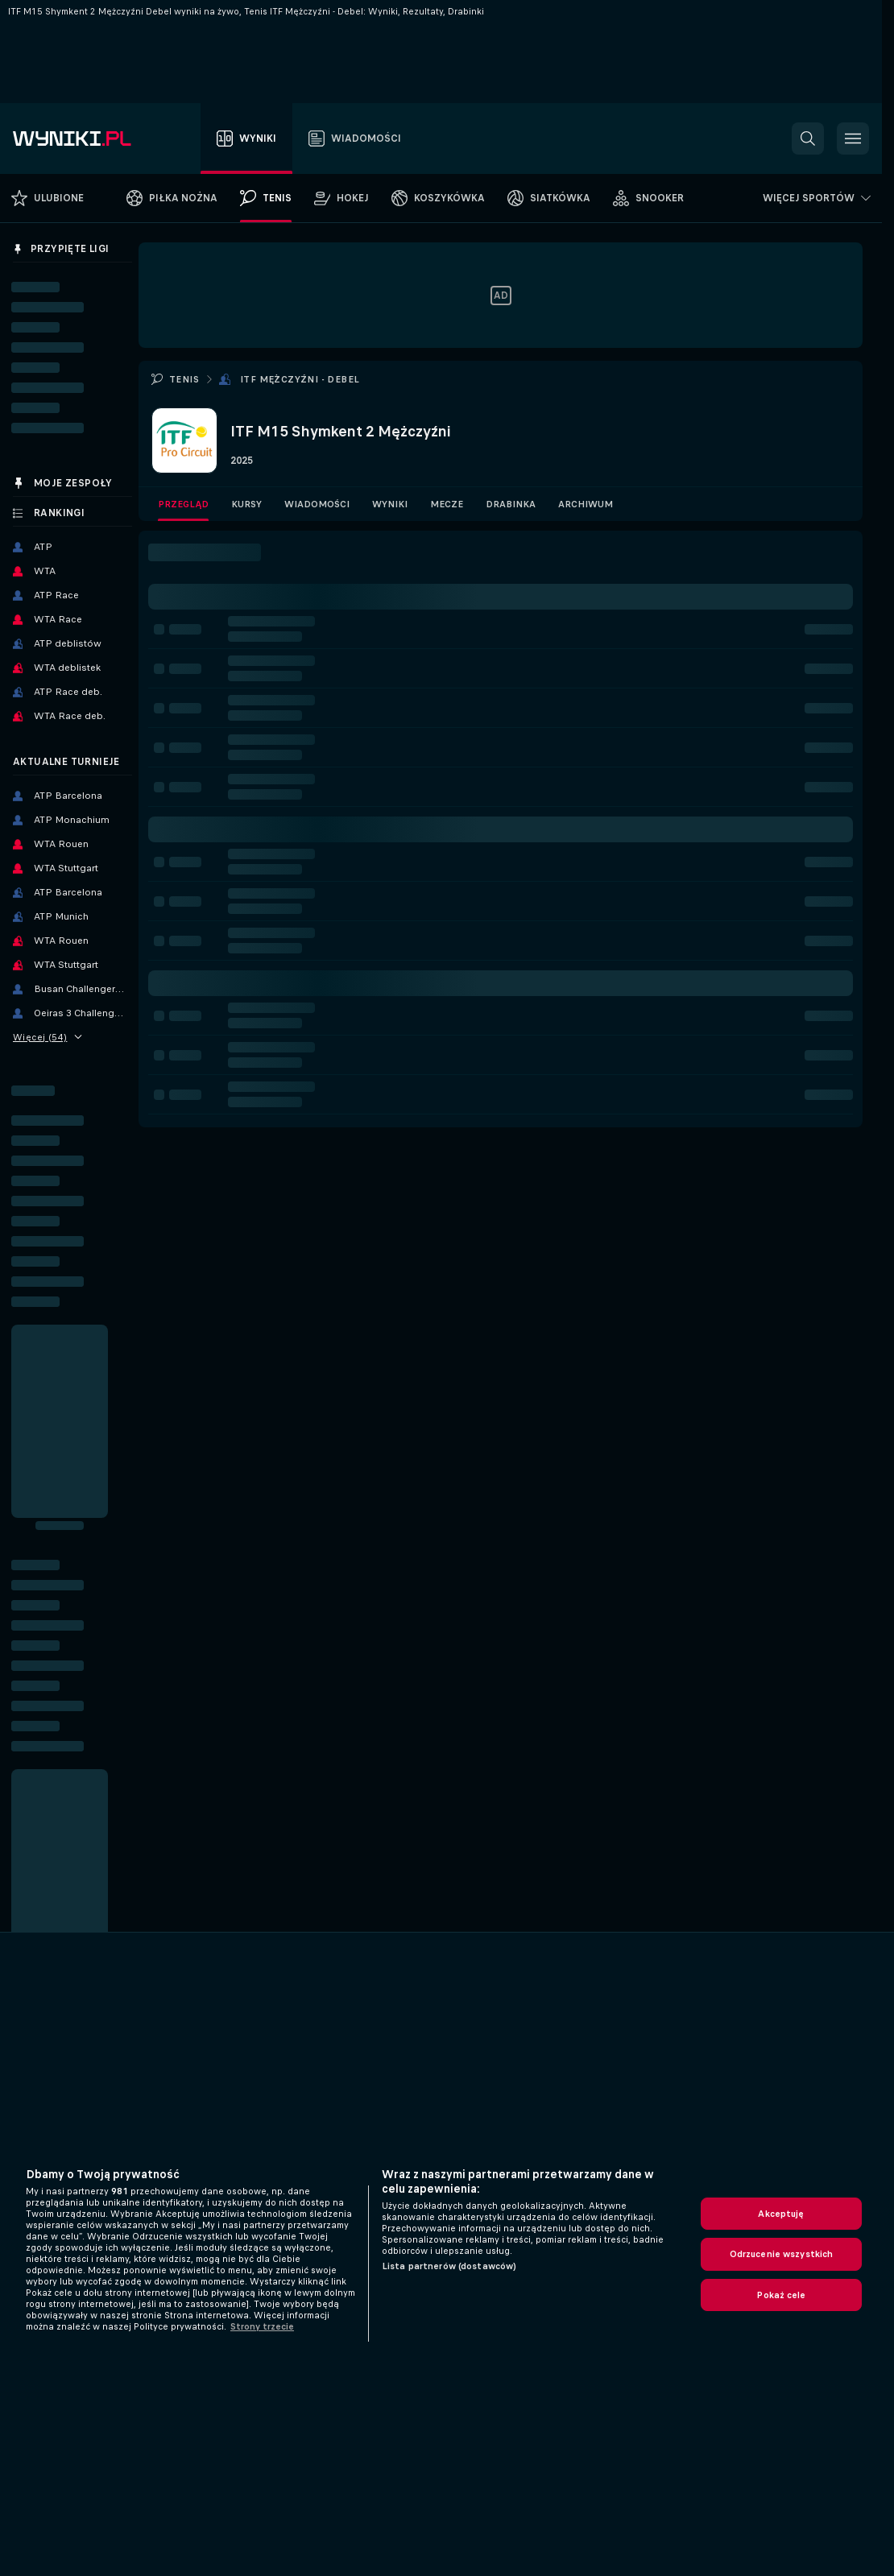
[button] (808, 138)
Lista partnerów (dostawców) (449, 2266)
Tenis (184, 379)
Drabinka (511, 504)
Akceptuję (781, 2213)
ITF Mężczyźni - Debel (299, 379)
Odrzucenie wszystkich (782, 2254)
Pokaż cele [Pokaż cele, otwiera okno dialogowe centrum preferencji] (780, 2295)
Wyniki (390, 504)
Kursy (246, 504)
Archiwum (585, 504)
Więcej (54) (47, 1037)
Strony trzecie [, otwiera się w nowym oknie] (262, 2326)
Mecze (446, 504)
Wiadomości (317, 504)
